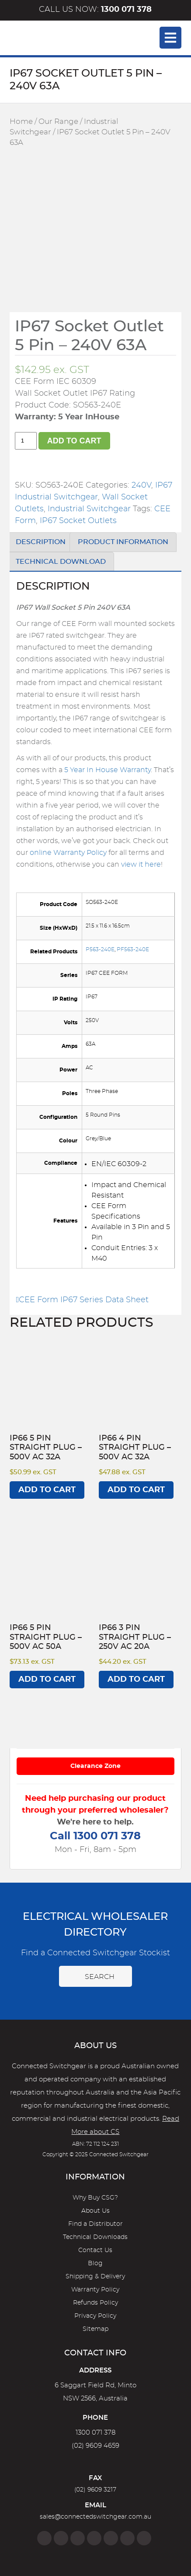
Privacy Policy (95, 2316)
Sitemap (95, 2329)
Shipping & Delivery (95, 2277)
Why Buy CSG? (95, 2198)
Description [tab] (41, 541)
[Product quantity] (26, 441)
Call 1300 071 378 (95, 1836)
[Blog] (144, 2538)
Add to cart (74, 440)
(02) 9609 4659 (95, 2445)
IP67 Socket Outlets (78, 521)
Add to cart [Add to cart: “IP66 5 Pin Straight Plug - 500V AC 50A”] (47, 1679)
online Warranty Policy (68, 852)
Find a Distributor (95, 2224)
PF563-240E (133, 949)
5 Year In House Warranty (107, 769)
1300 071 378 (95, 2432)
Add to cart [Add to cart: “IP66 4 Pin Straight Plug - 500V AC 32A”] (136, 1490)
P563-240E (100, 949)
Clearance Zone (95, 1766)
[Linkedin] (94, 2538)
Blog (95, 2263)
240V (141, 485)
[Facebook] (44, 2538)
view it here (141, 864)
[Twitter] (77, 2538)
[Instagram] (61, 2538)
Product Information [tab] (123, 541)
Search (95, 1976)
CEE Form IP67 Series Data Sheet (82, 1300)
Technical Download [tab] (61, 561)
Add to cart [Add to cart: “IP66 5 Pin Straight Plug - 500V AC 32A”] (47, 1490)
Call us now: (95, 10)
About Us (95, 2211)
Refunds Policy (95, 2303)
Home (21, 121)
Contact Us (95, 2250)
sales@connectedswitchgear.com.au (95, 2517)
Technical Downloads (95, 2237)
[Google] (111, 2538)
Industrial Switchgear (89, 509)
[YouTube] (127, 2538)
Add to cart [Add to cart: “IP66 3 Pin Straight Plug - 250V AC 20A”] (136, 1679)
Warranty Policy (95, 2290)
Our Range (58, 121)
